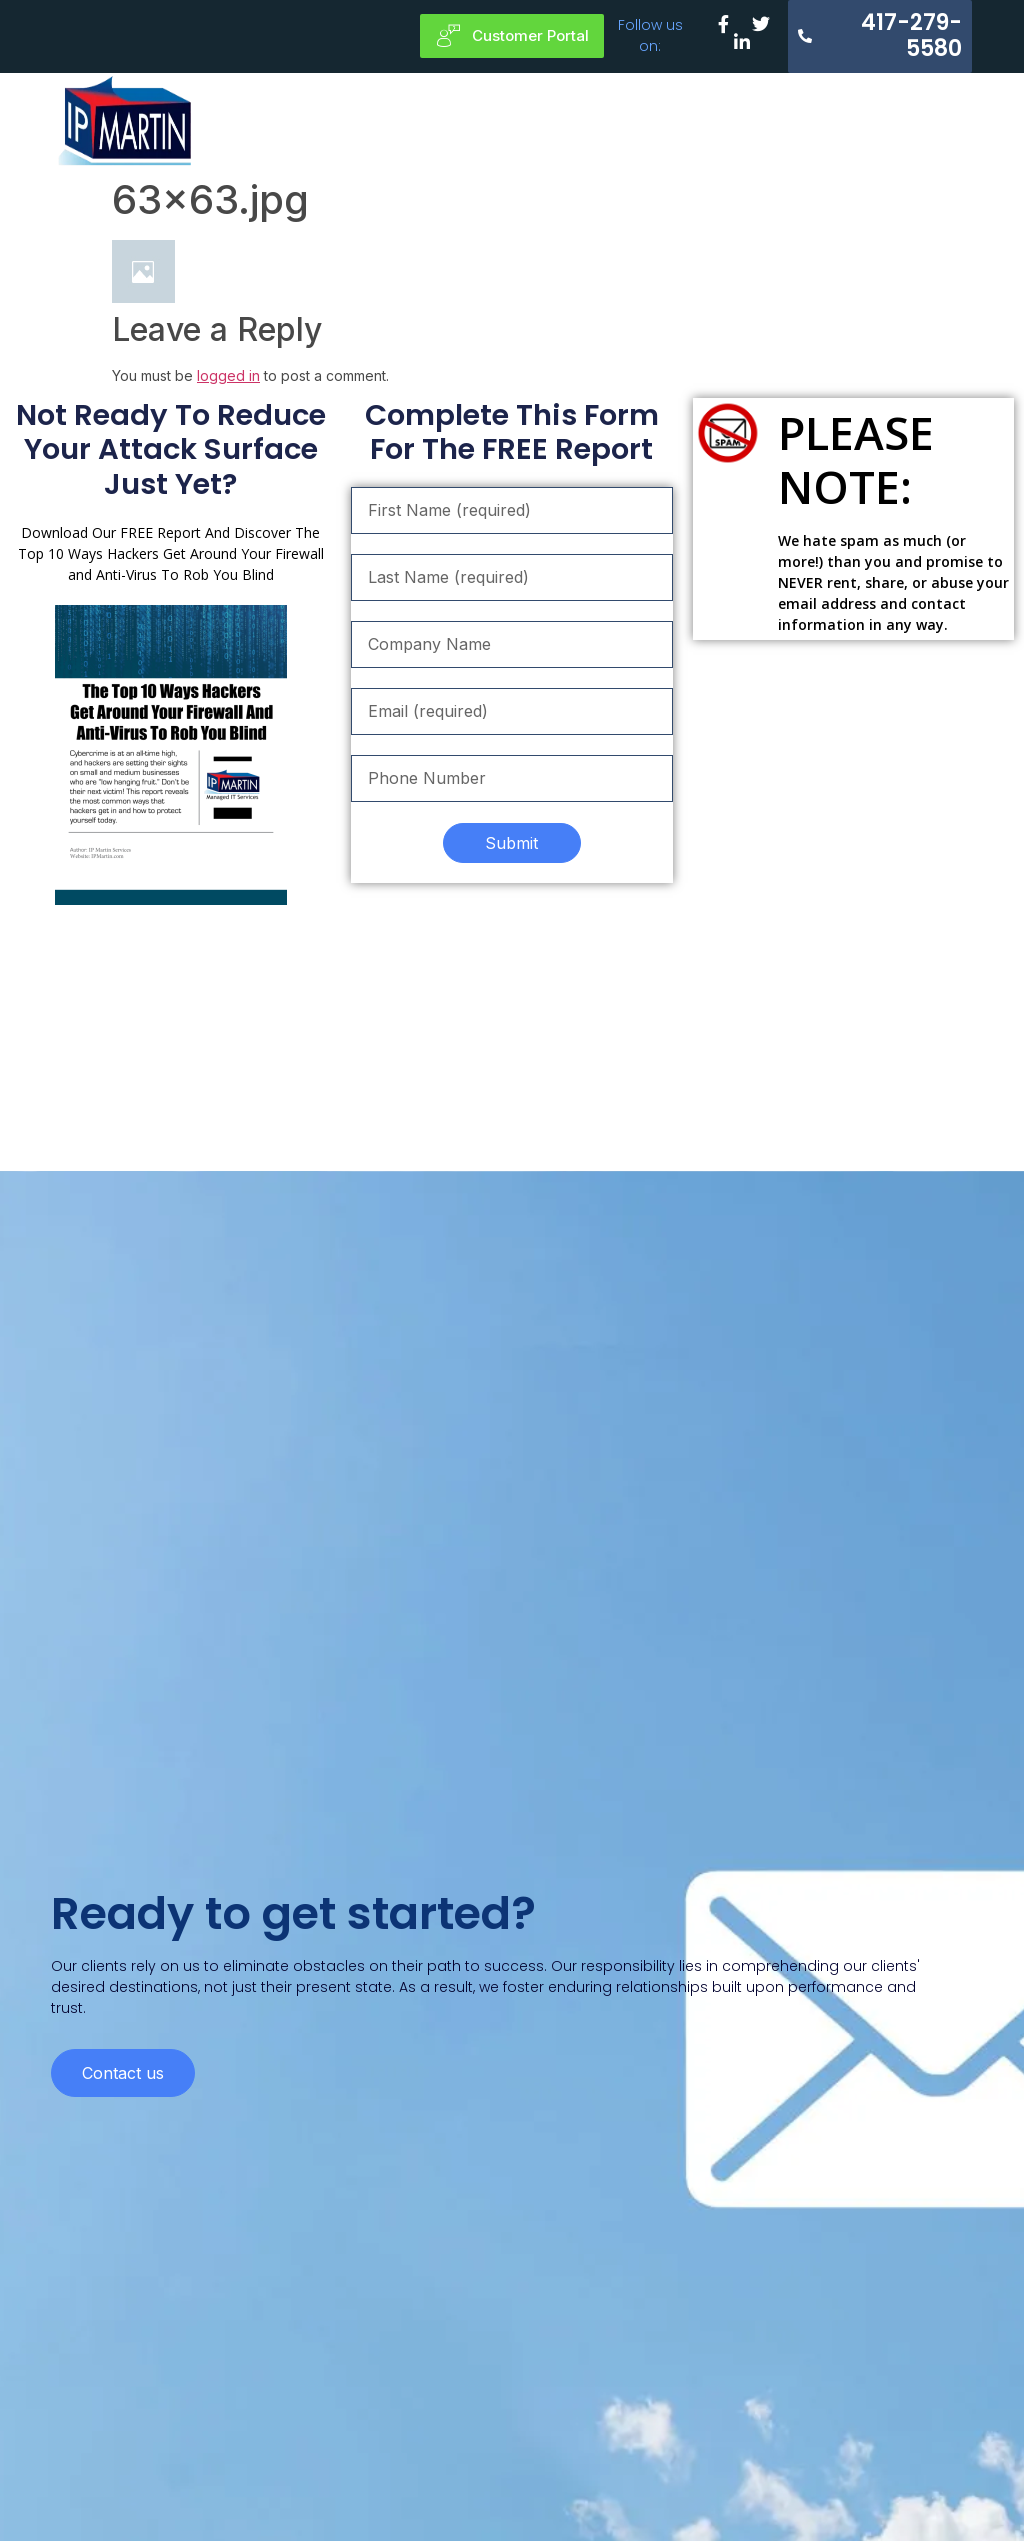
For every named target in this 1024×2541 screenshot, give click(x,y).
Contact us (123, 2033)
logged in (228, 375)
